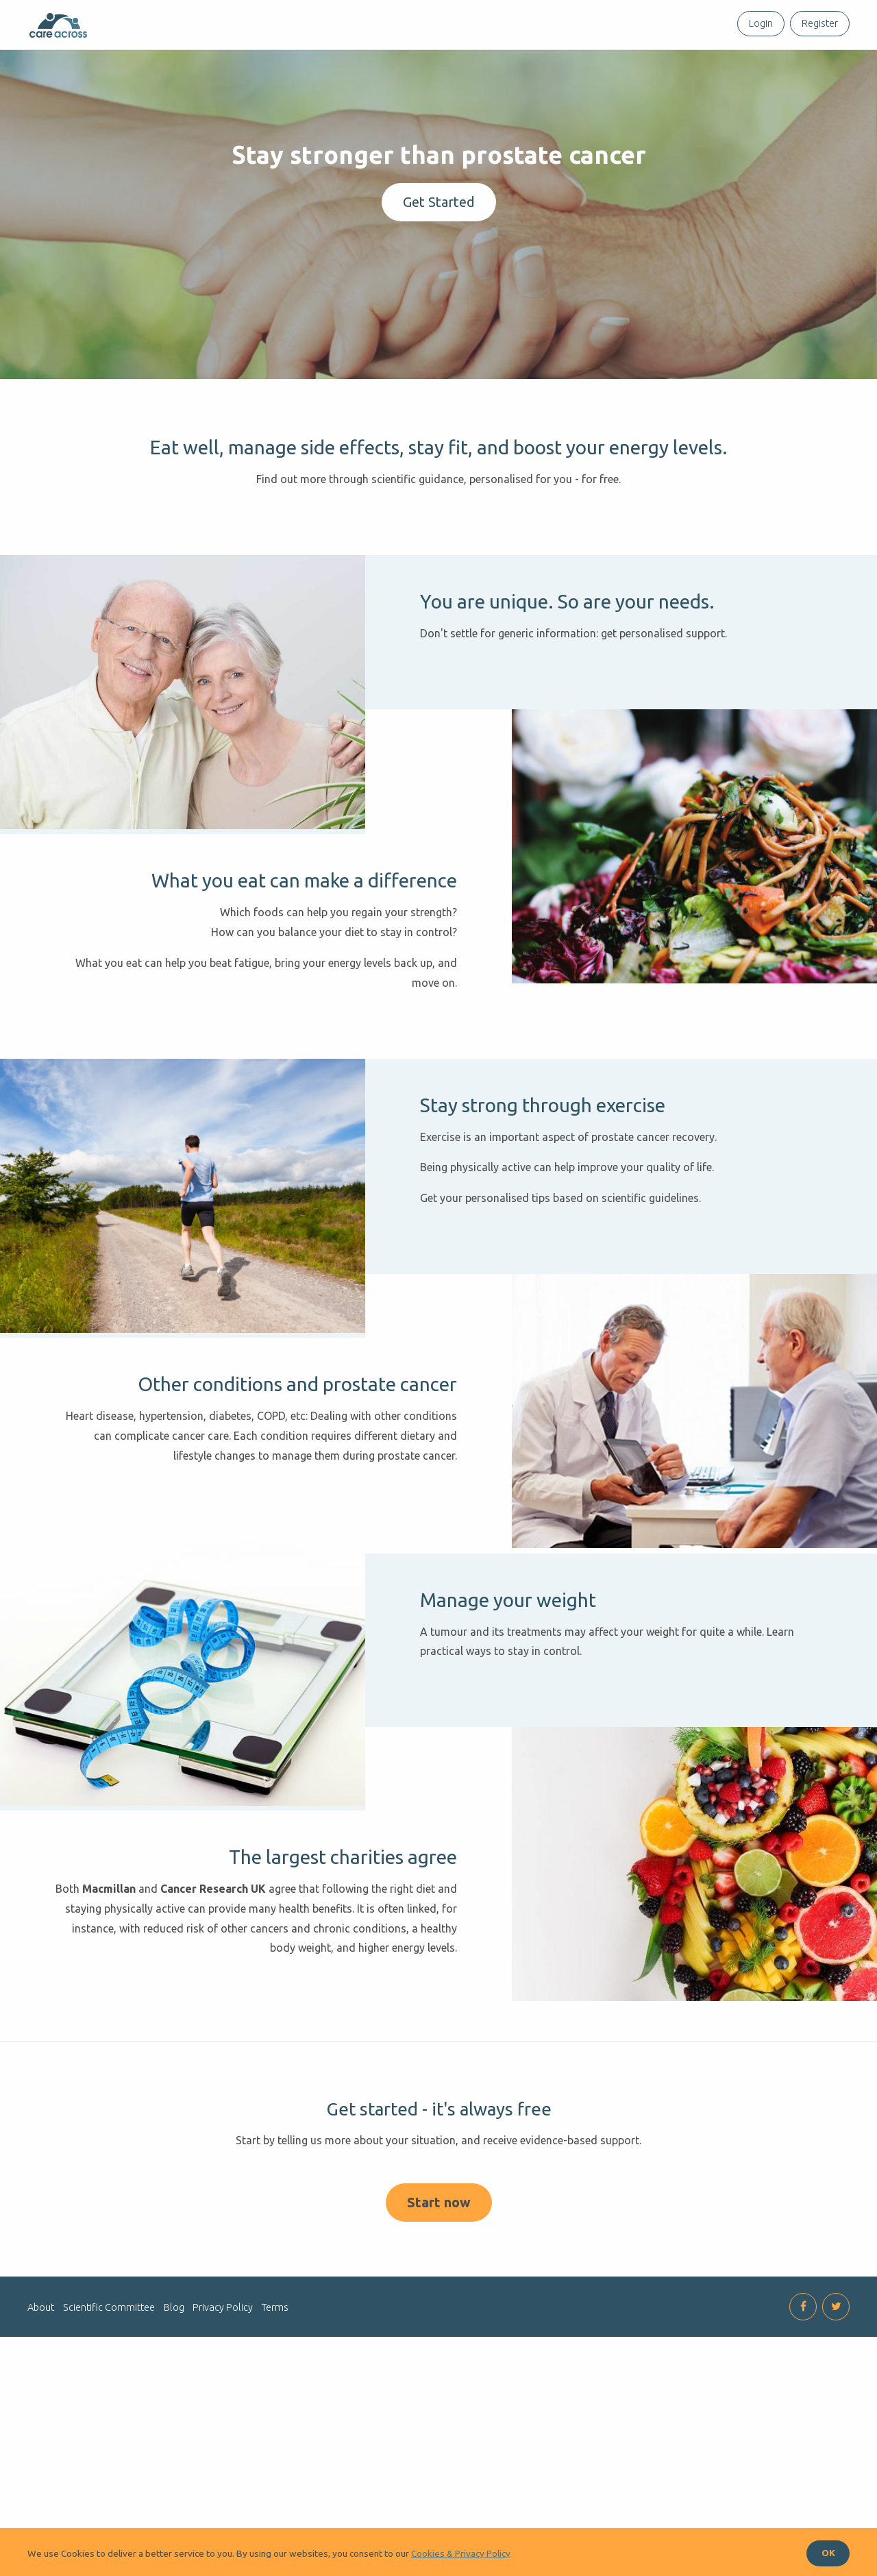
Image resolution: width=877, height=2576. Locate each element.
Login (761, 23)
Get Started (439, 202)
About (40, 2498)
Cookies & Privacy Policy (460, 2553)
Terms (275, 2498)
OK (828, 2552)
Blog (174, 2498)
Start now (439, 2393)
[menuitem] (758, 23)
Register (820, 23)
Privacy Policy (223, 2498)
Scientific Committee (109, 2498)
